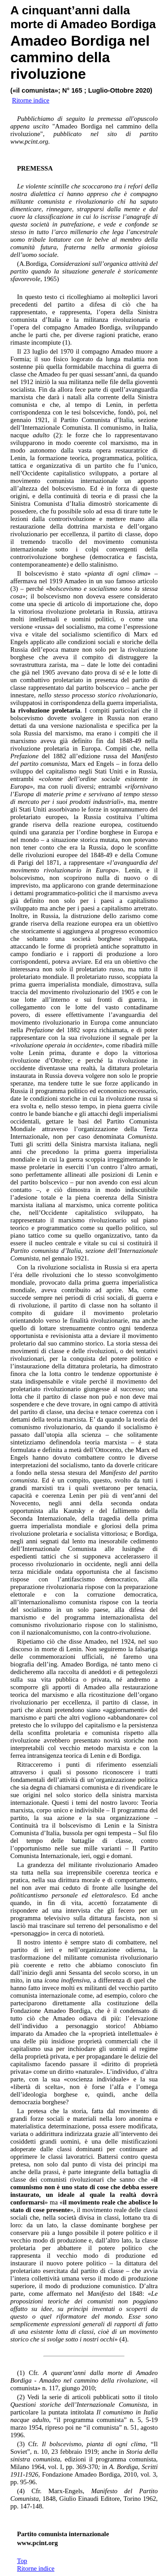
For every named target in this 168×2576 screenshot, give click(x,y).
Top (22, 2560)
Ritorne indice (35, 2568)
